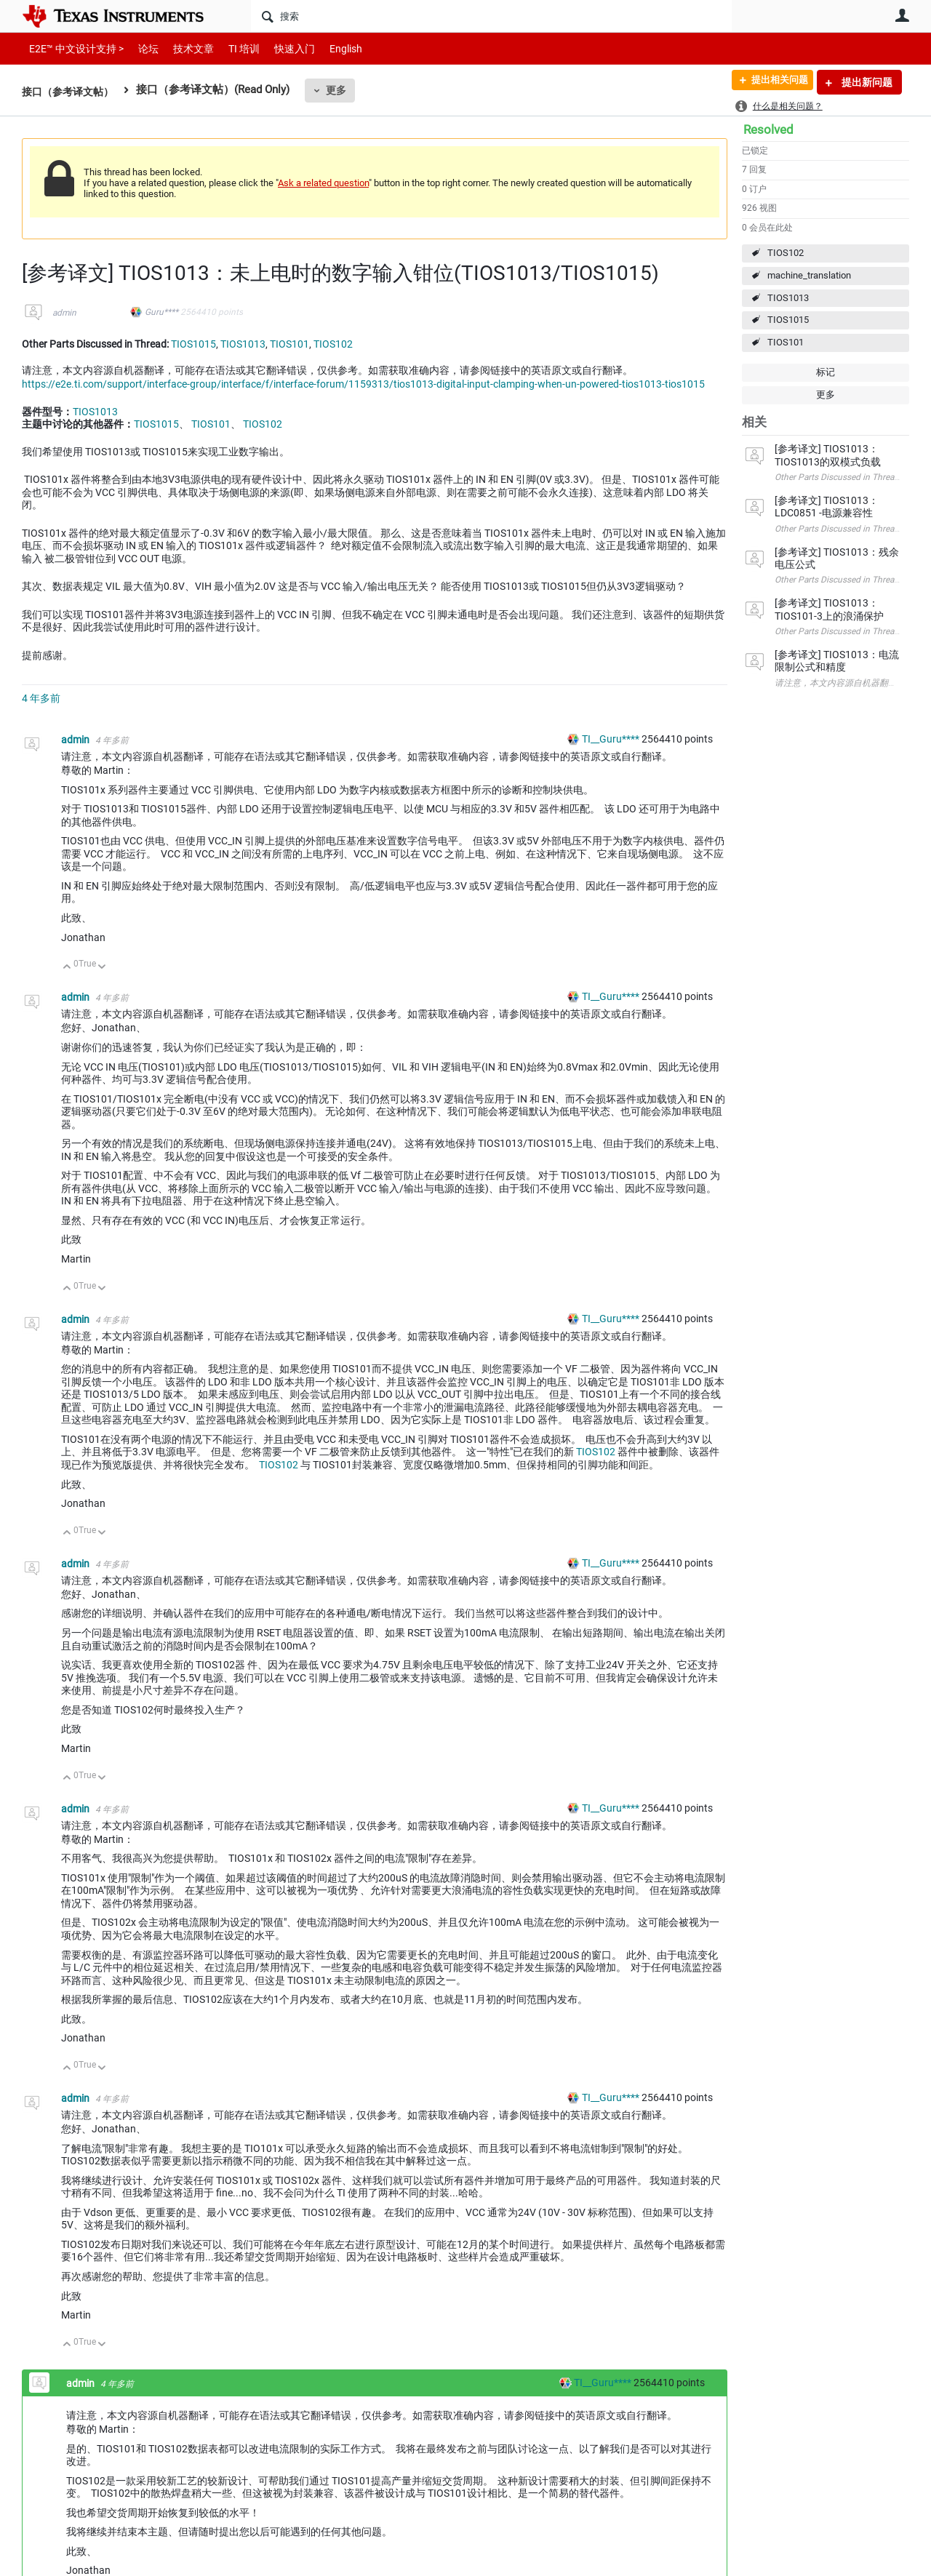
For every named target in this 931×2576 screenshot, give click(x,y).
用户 (902, 15)
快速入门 (280, 48)
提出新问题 (865, 82)
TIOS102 (785, 252)
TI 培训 (232, 48)
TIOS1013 (788, 297)
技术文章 (183, 48)
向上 (67, 967)
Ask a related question (323, 182)
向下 (102, 967)
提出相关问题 (773, 82)
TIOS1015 (788, 319)
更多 (342, 90)
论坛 (140, 48)
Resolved (768, 129)
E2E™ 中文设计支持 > (72, 48)
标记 (825, 372)
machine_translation (809, 275)
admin (64, 313)
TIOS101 (785, 342)
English (328, 48)
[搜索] (491, 16)
